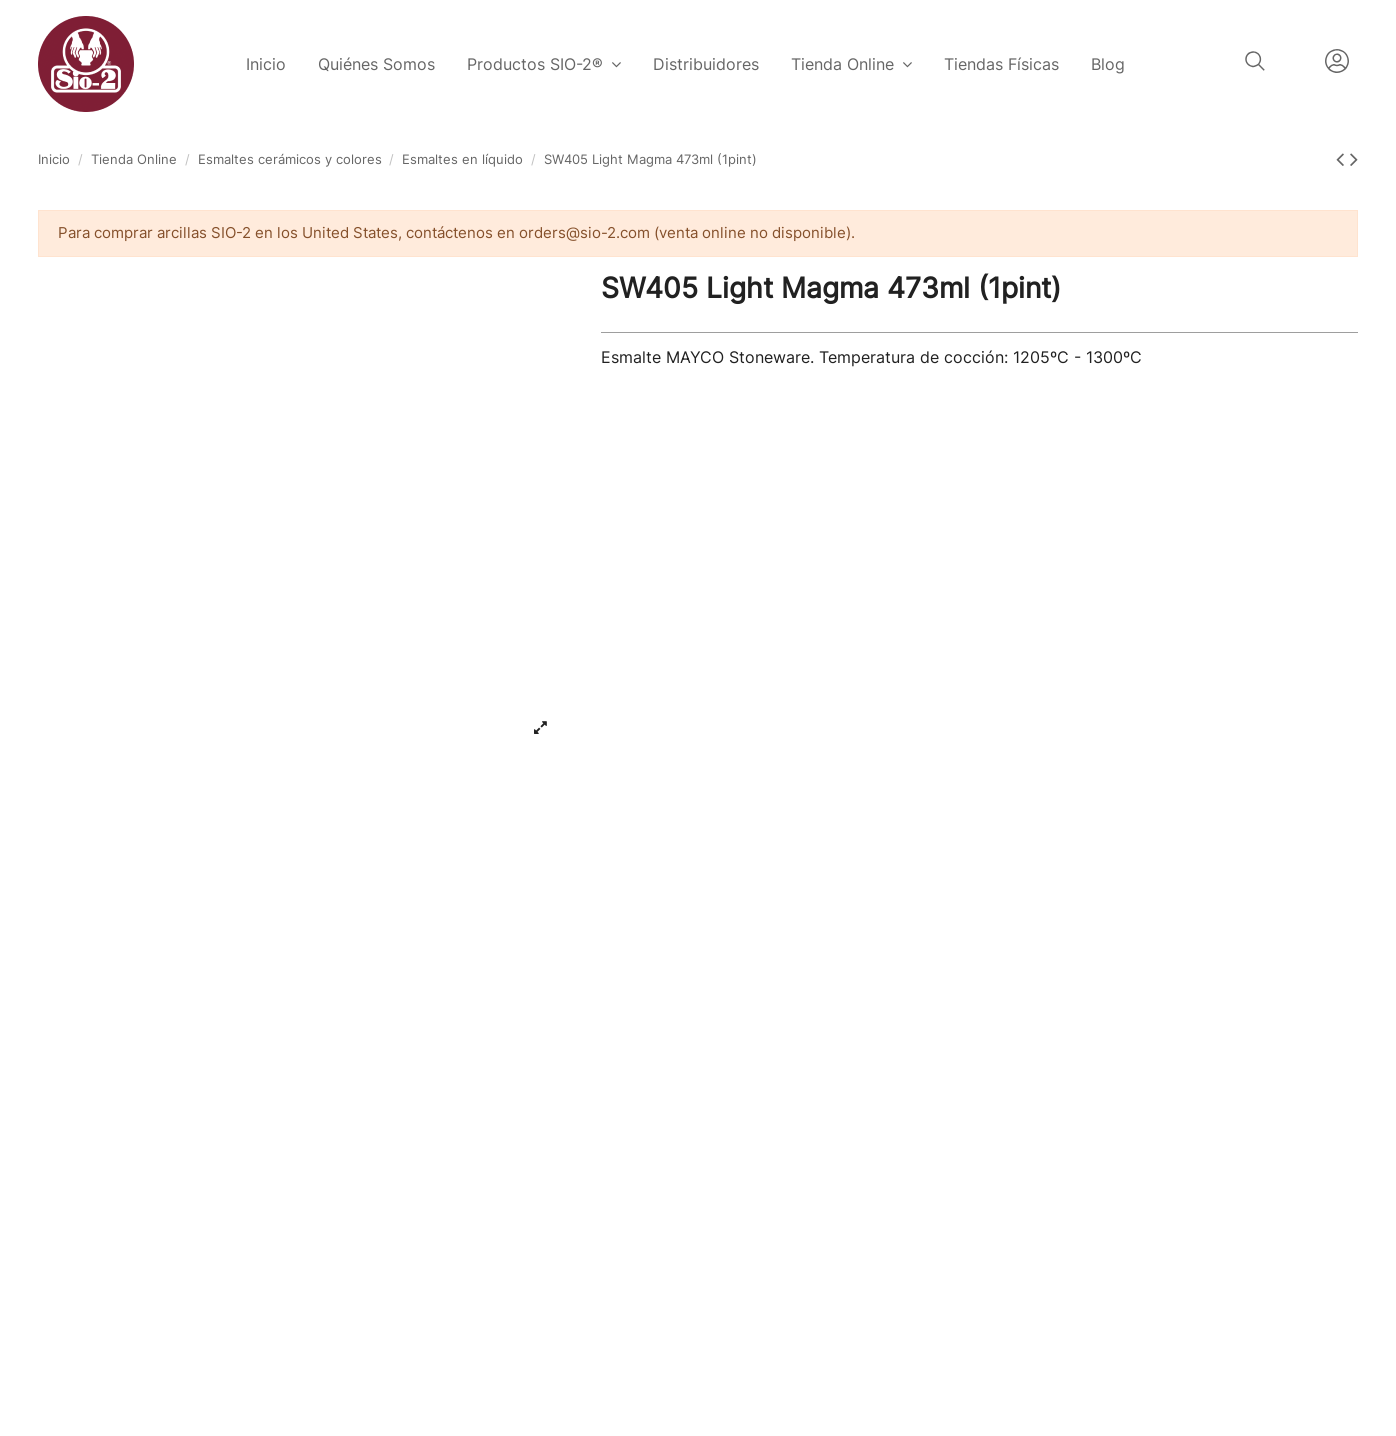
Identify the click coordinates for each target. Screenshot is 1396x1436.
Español (1295, 61)
